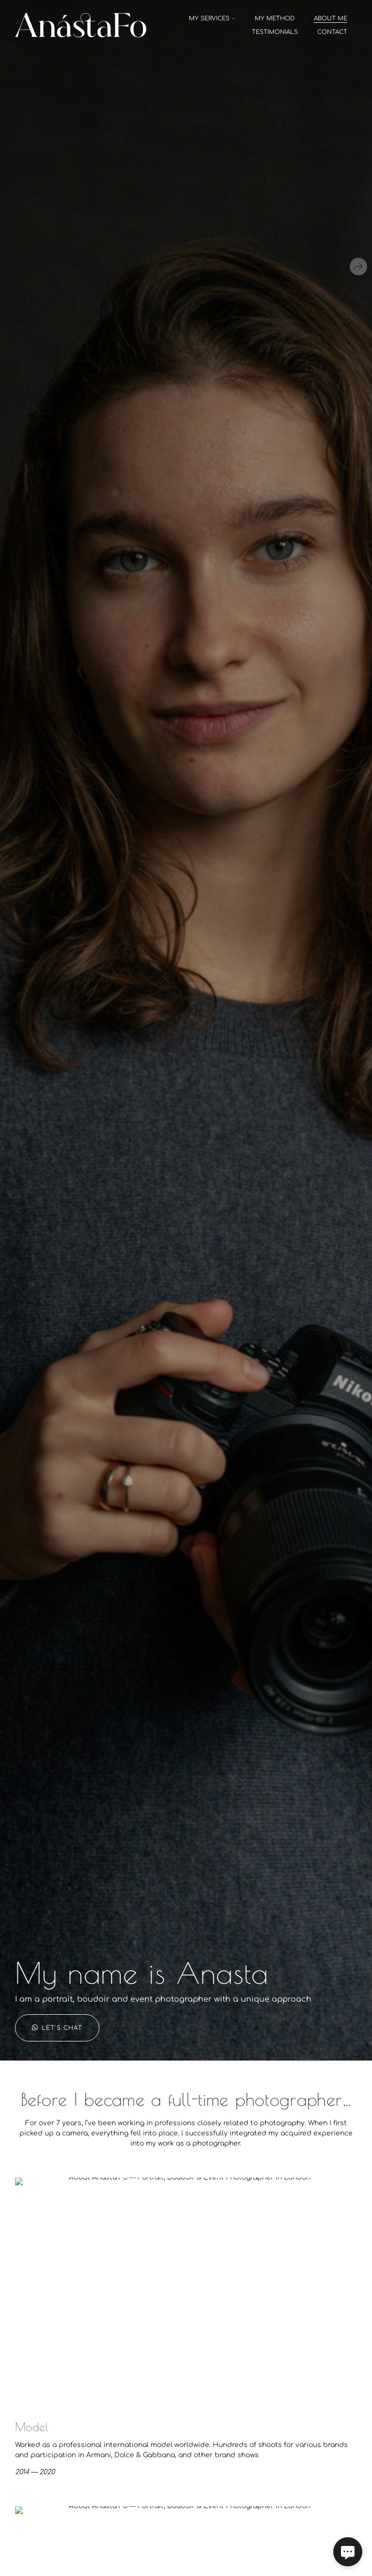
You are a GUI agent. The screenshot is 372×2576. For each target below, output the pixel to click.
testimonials (275, 32)
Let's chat (57, 2027)
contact (332, 32)
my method (274, 18)
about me (330, 18)
